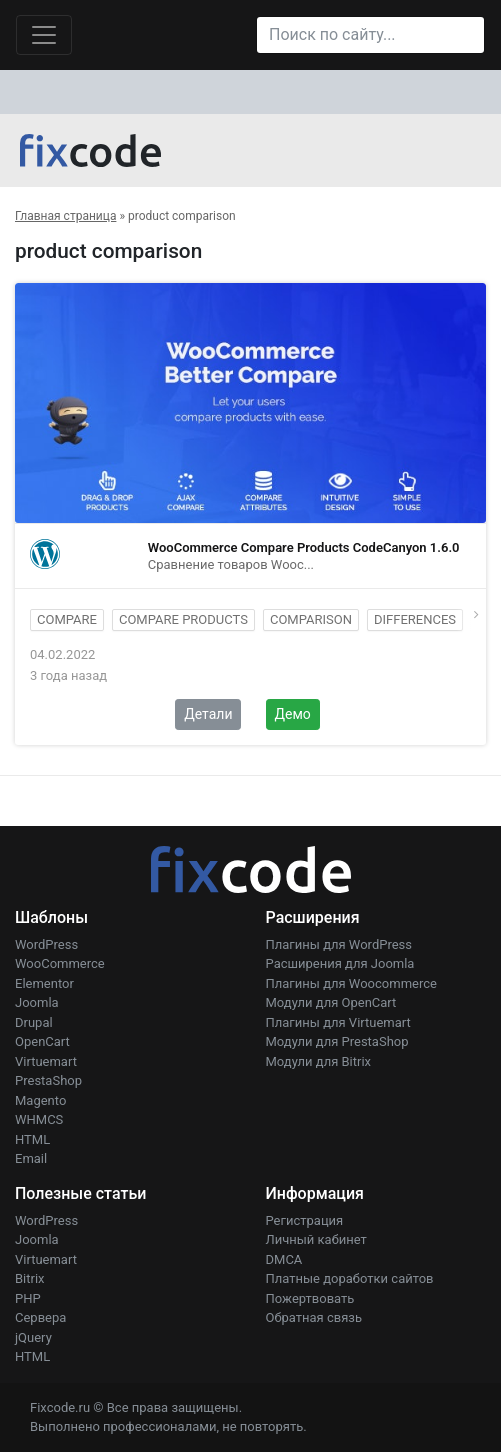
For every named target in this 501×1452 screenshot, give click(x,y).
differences (415, 619)
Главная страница (65, 216)
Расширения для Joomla (340, 963)
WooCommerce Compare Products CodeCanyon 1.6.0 (304, 547)
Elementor (44, 983)
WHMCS (39, 1119)
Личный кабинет (316, 1239)
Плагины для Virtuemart (338, 1022)
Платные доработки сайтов (350, 1278)
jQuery (33, 1337)
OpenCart (42, 1041)
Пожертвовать (310, 1298)
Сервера (40, 1317)
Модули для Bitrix (319, 1061)
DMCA (284, 1259)
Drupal (34, 1022)
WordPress (46, 944)
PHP (28, 1298)
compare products (183, 619)
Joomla (37, 1002)
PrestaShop (48, 1080)
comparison (311, 619)
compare (67, 619)
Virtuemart (46, 1061)
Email (31, 1158)
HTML (32, 1139)
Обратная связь (314, 1317)
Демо (293, 714)
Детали (208, 714)
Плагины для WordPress (339, 944)
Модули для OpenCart (331, 1002)
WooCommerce (60, 963)
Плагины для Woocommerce (351, 983)
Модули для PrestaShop (337, 1041)
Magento (40, 1100)
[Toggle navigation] (44, 35)
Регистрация (305, 1220)
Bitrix (30, 1278)
